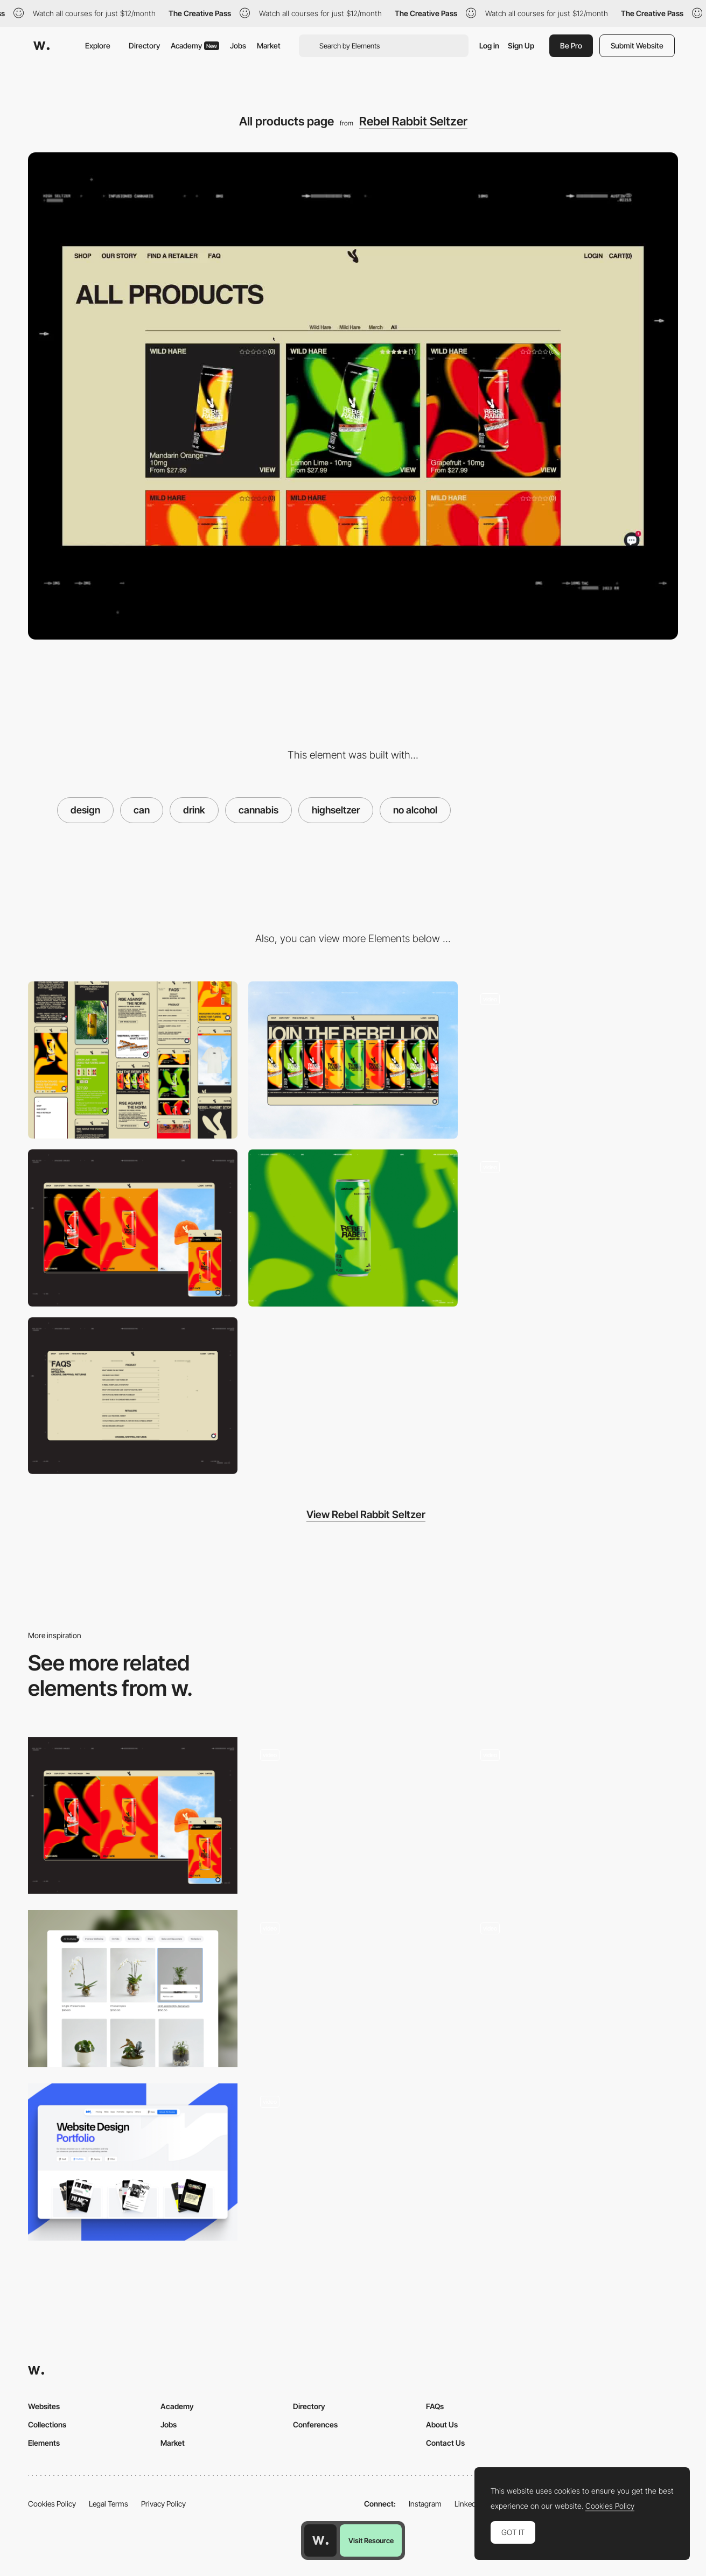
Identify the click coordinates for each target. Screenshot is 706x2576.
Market (269, 45)
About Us (442, 2424)
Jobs (238, 45)
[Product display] (353, 1815)
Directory (144, 45)
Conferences (315, 2424)
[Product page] (353, 2162)
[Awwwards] (41, 45)
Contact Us (445, 2442)
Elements (44, 2442)
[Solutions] (573, 1988)
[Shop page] (132, 1228)
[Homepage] (573, 1060)
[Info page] (573, 1228)
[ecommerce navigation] (573, 1815)
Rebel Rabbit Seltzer (413, 121)
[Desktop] (353, 1060)
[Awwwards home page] (320, 2540)
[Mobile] (132, 1060)
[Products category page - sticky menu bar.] (132, 1988)
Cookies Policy (52, 2503)
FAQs (435, 2406)
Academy (195, 45)
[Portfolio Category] (132, 2162)
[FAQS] (132, 1396)
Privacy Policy (163, 2503)
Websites (44, 2406)
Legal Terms (108, 2503)
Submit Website (637, 45)
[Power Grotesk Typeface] (353, 1988)
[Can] (353, 1228)
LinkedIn (468, 2503)
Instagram (425, 2503)
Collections (47, 2424)
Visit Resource (371, 2540)
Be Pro (571, 45)
